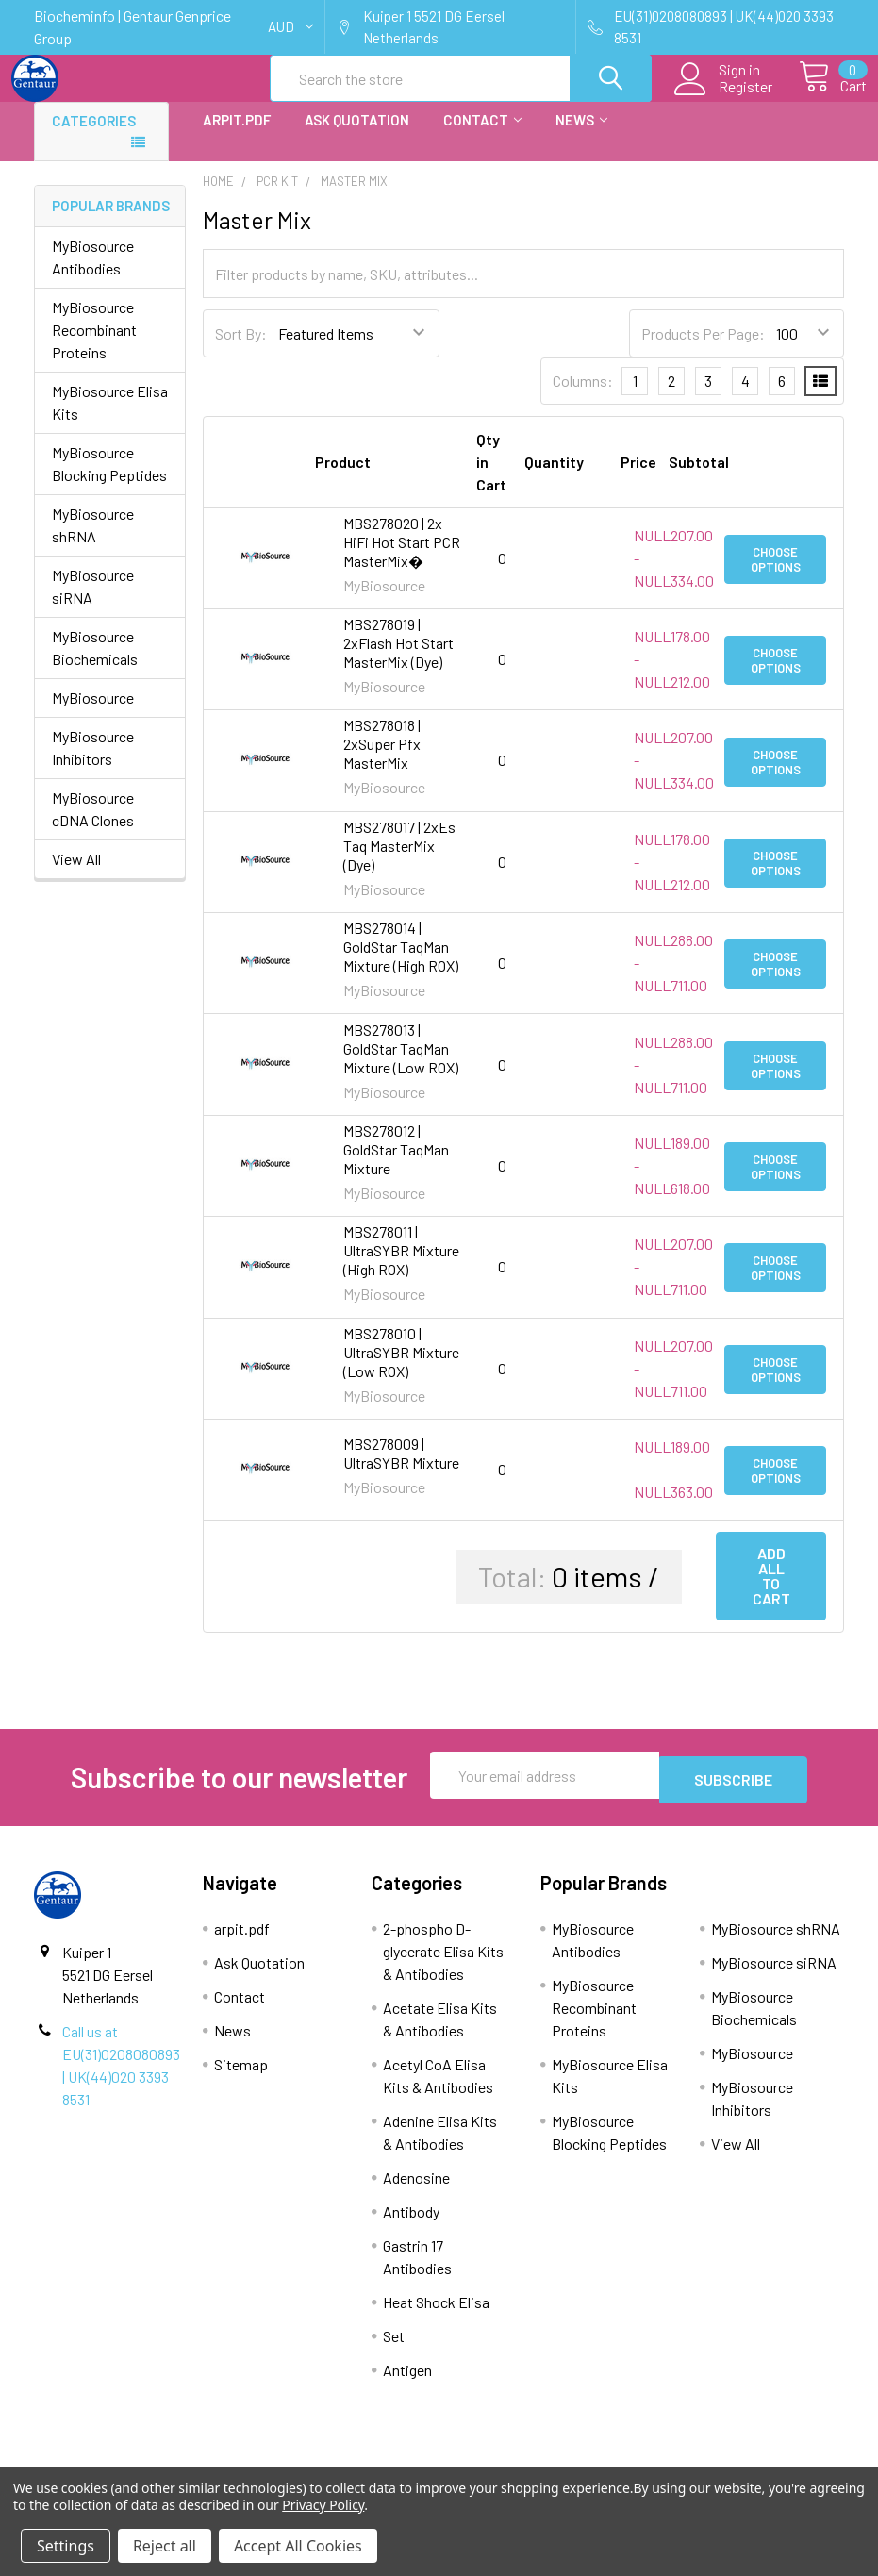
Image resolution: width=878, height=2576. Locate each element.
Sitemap (241, 2077)
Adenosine (416, 2190)
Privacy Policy (323, 2505)
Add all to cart (771, 1592)
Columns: (583, 398)
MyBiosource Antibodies (93, 274)
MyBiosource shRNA (93, 542)
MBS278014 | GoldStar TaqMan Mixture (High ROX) (400, 963)
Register (724, 98)
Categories (94, 137)
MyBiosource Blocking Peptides (109, 480)
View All (76, 876)
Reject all (164, 2545)
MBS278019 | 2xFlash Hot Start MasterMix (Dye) (398, 660)
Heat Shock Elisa (436, 2314)
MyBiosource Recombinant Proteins (94, 346)
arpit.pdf (237, 136)
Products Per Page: (703, 350)
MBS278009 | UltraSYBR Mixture (401, 1470)
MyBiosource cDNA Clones (93, 826)
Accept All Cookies (298, 2545)
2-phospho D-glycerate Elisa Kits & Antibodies (443, 1963)
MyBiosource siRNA (93, 603)
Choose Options (776, 575)
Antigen (407, 2382)
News (581, 136)
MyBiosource (93, 714)
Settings (65, 2545)
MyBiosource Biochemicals (95, 664)
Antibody (411, 2224)
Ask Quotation (357, 136)
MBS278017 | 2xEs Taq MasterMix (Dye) (399, 862)
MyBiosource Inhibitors (93, 764)
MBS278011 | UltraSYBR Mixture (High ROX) (401, 1267)
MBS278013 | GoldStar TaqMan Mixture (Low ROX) (400, 1065)
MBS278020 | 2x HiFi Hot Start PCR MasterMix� (401, 559)
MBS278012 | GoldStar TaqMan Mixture (396, 1166)
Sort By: (241, 350)
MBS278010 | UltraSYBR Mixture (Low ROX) (401, 1369)
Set (394, 2348)
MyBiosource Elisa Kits (110, 419)
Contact (482, 136)
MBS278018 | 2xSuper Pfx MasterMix (382, 761)
